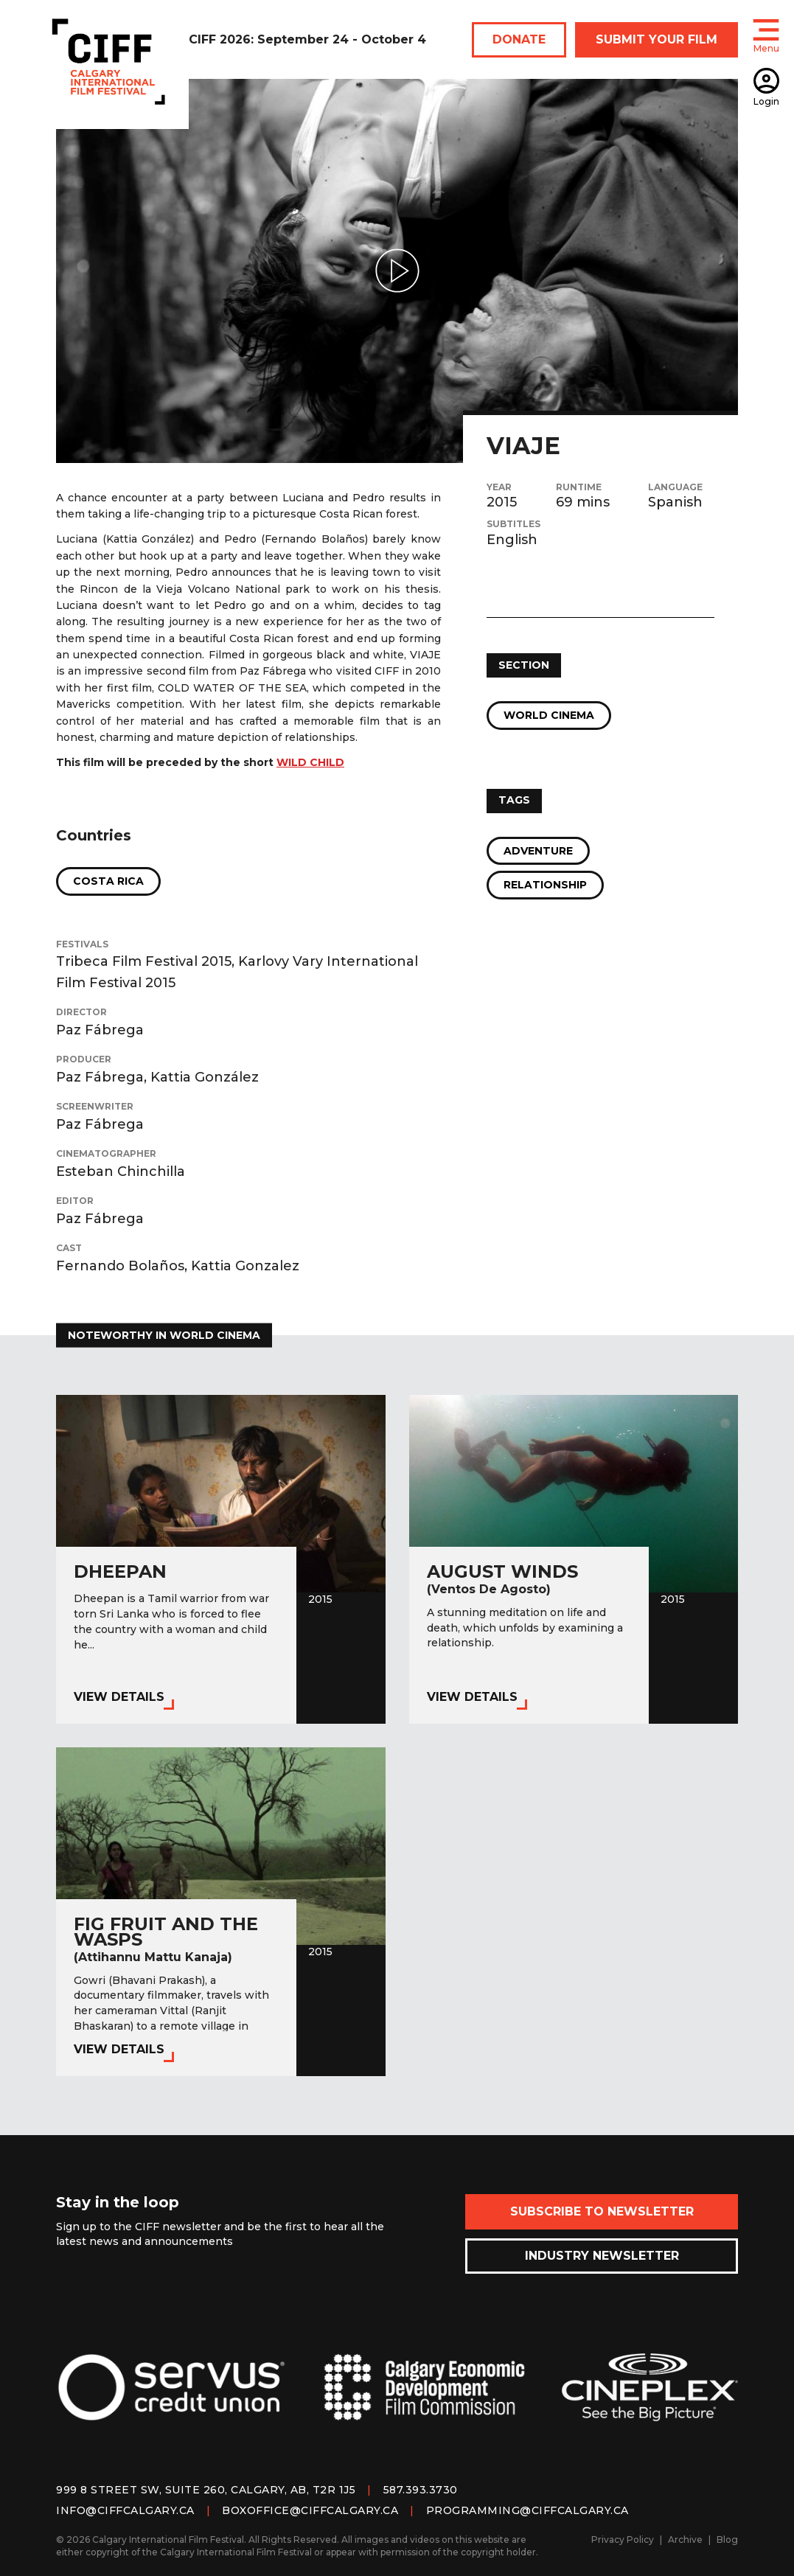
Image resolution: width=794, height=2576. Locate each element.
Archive (685, 2539)
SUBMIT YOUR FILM (656, 39)
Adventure (538, 850)
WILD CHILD (310, 762)
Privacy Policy (622, 2539)
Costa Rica (108, 881)
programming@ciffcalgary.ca (527, 2510)
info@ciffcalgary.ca (125, 2510)
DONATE (519, 39)
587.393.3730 (420, 2489)
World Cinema (549, 715)
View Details (119, 1697)
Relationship (545, 884)
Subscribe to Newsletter (602, 2211)
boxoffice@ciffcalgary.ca (310, 2510)
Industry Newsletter (602, 2256)
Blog (727, 2539)
